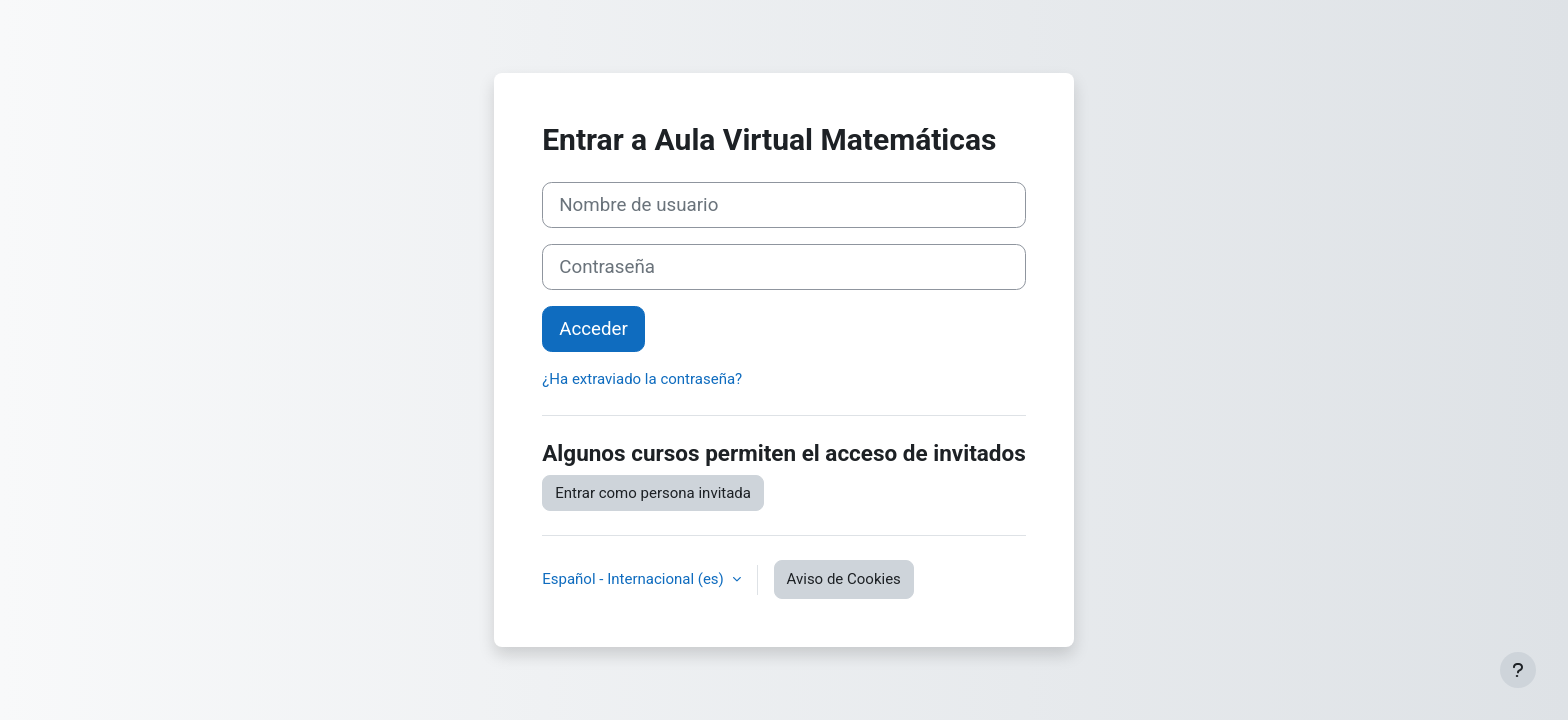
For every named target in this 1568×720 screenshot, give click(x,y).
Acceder (593, 329)
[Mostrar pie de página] (1518, 670)
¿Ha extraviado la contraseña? (642, 379)
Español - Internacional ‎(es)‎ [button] (634, 579)
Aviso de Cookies (844, 579)
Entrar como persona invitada (653, 493)
